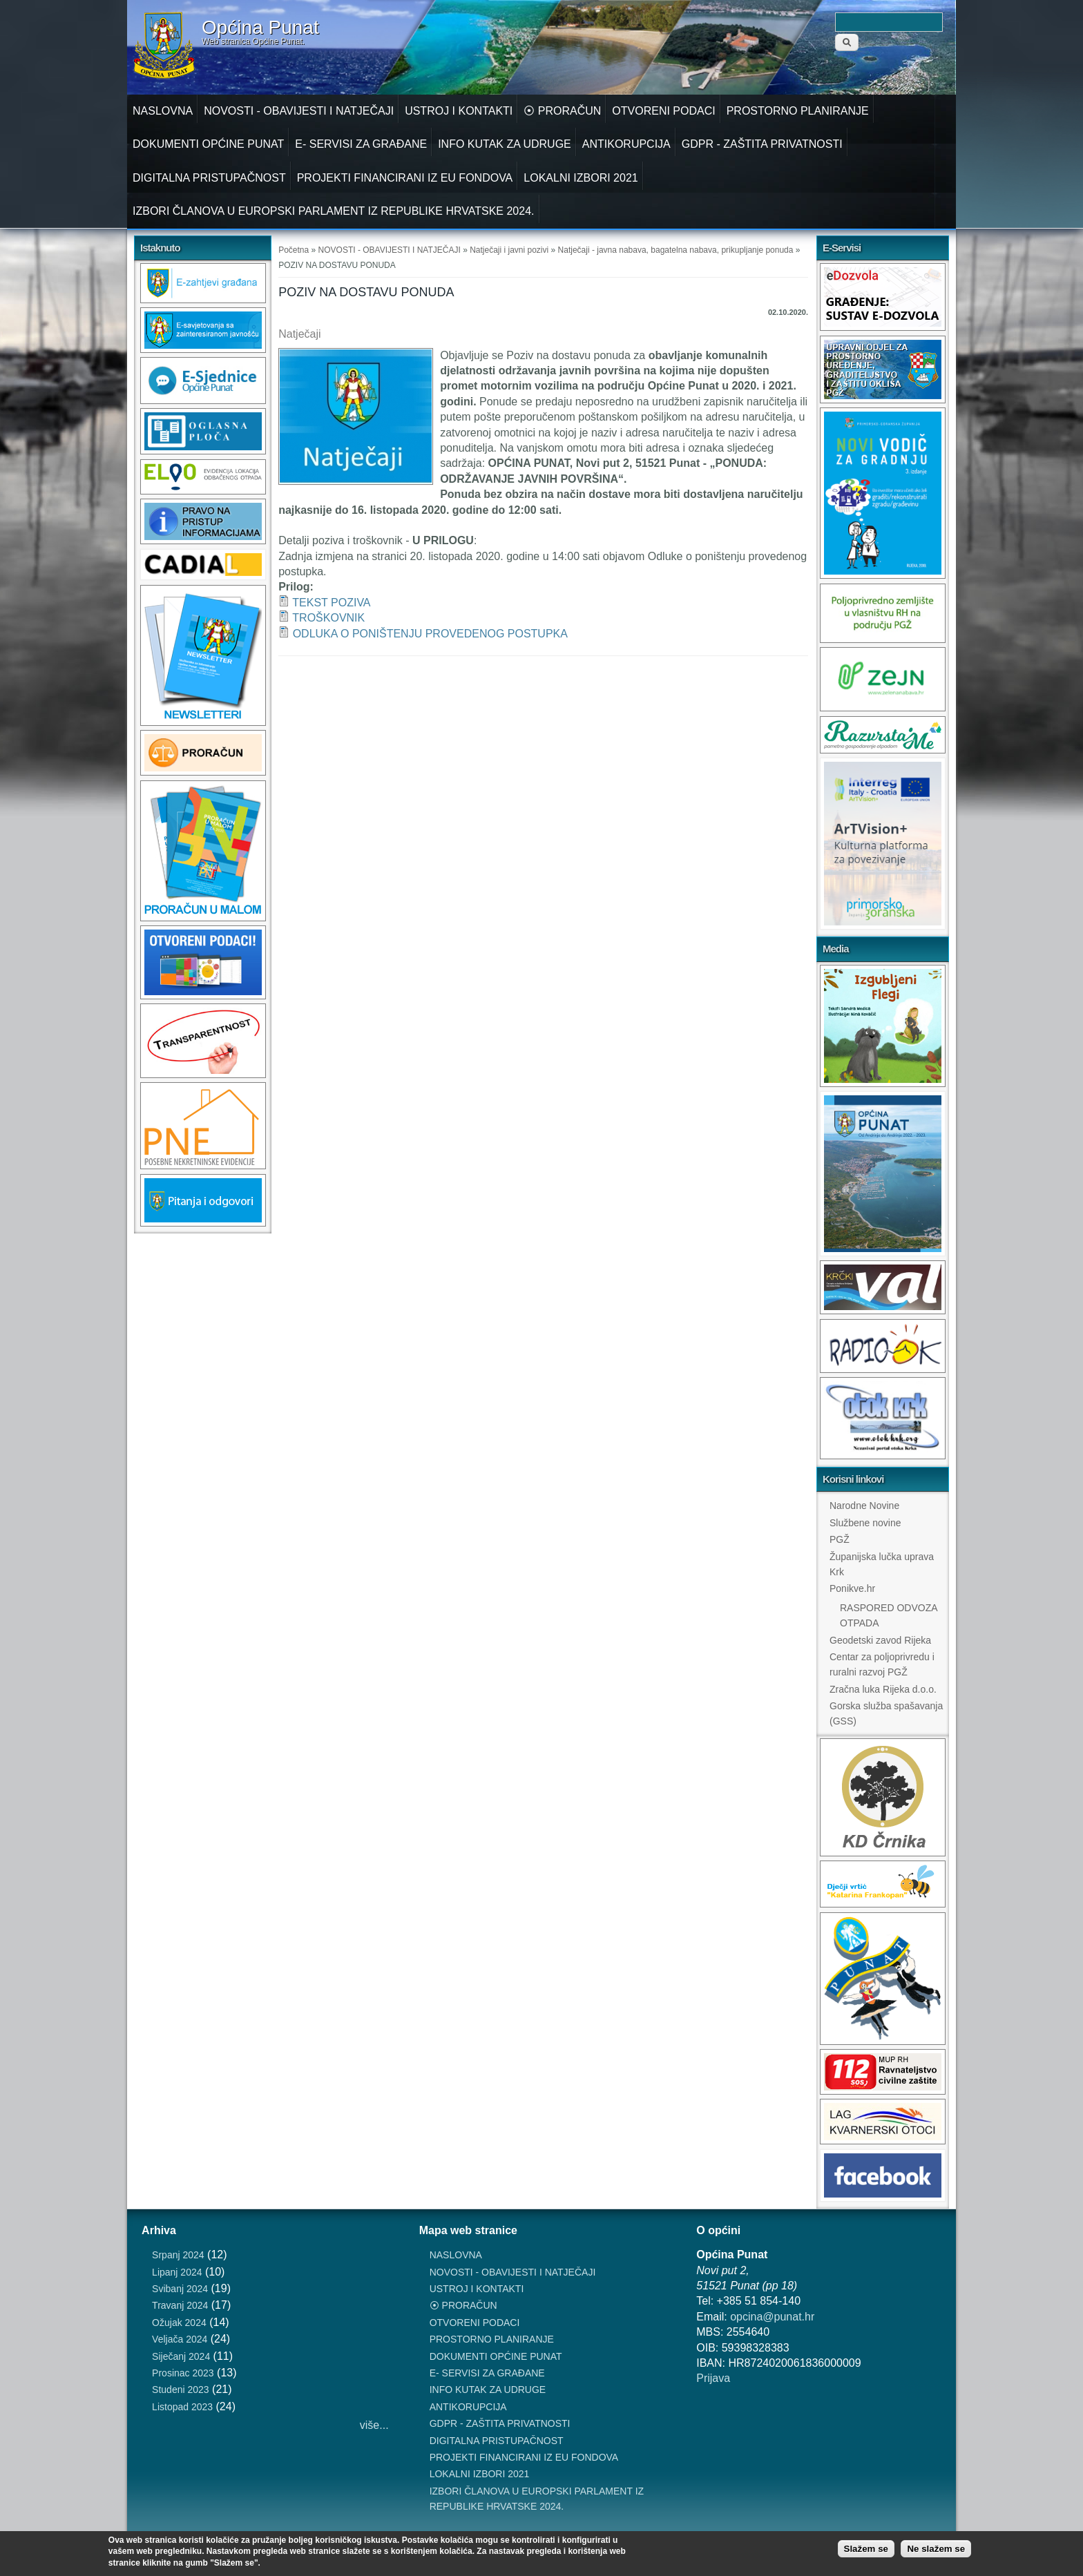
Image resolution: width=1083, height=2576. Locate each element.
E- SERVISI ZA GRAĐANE (361, 144)
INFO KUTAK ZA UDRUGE (504, 144)
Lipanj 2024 (177, 2272)
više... (374, 2425)
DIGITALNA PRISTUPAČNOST (209, 178)
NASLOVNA (163, 111)
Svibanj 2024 (180, 2288)
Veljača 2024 (179, 2339)
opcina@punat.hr (772, 2317)
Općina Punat (260, 27)
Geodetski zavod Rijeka (880, 1640)
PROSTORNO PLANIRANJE (798, 111)
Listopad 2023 (182, 2406)
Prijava (713, 2378)
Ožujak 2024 (179, 2322)
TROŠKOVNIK (328, 618)
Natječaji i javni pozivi (509, 250)
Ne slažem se (936, 2549)
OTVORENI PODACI (663, 111)
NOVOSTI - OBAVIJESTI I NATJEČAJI (299, 111)
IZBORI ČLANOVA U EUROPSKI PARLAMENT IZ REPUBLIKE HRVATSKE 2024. (334, 211)
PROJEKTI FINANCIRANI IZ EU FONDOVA (405, 178)
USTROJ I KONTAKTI (458, 111)
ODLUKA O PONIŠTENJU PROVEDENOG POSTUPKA (430, 634)
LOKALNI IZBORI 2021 (581, 178)
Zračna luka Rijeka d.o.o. (883, 1689)
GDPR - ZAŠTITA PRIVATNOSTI (762, 144)
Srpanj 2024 (178, 2254)
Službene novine (865, 1522)
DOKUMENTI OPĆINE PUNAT (208, 144)
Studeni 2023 (180, 2389)
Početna (293, 250)
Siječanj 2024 (181, 2356)
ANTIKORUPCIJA (626, 144)
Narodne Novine (864, 1505)
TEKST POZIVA (331, 602)
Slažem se (866, 2549)
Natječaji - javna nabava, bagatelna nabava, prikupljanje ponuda (676, 250)
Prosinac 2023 (183, 2372)
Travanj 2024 (180, 2305)
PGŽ (840, 1539)
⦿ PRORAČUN (562, 111)
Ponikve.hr (852, 1588)
